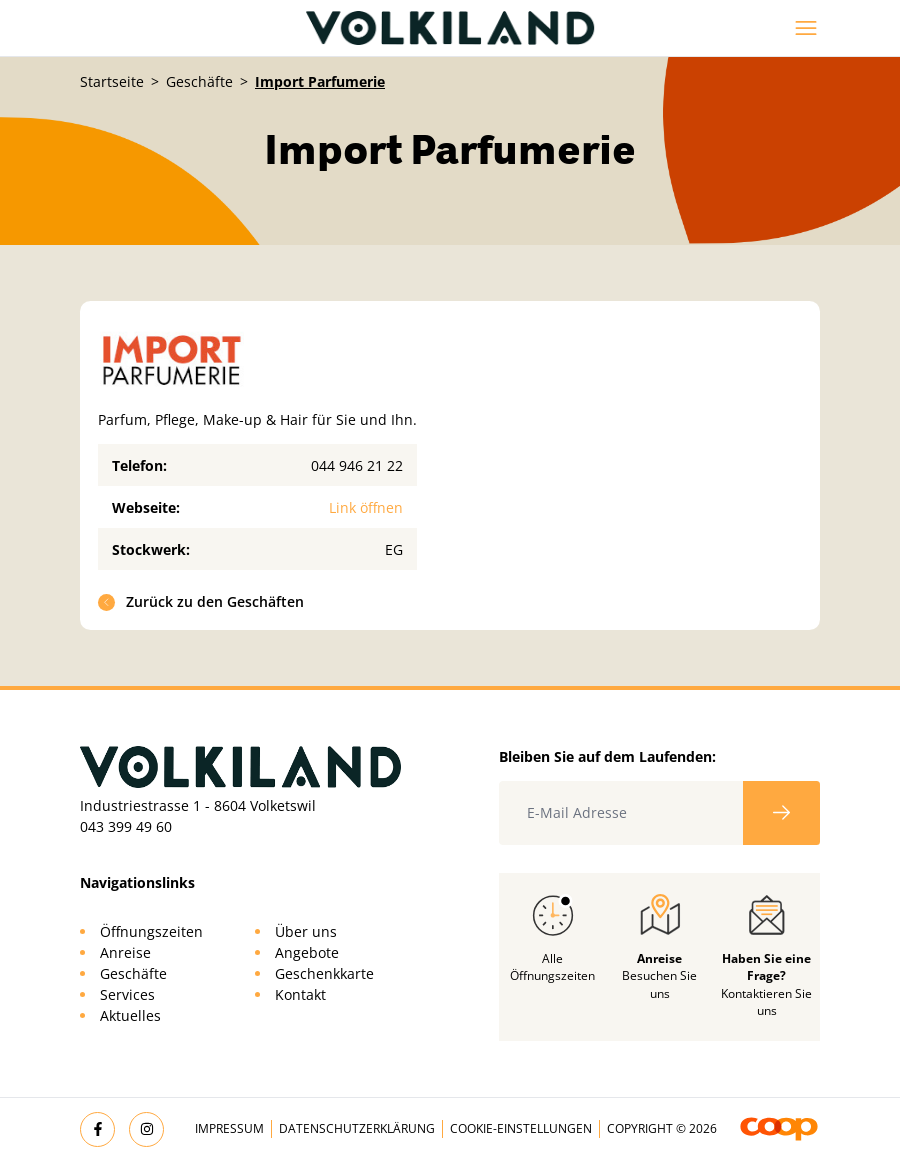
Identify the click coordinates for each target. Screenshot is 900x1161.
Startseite (112, 81)
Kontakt (300, 994)
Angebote (307, 952)
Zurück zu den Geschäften (201, 601)
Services (127, 994)
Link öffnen (366, 507)
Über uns (306, 931)
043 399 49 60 (126, 826)
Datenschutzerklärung (357, 1128)
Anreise (125, 952)
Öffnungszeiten (151, 931)
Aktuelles (130, 1015)
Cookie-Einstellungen (521, 1128)
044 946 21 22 (357, 465)
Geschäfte (199, 81)
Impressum (229, 1128)
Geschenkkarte (324, 973)
